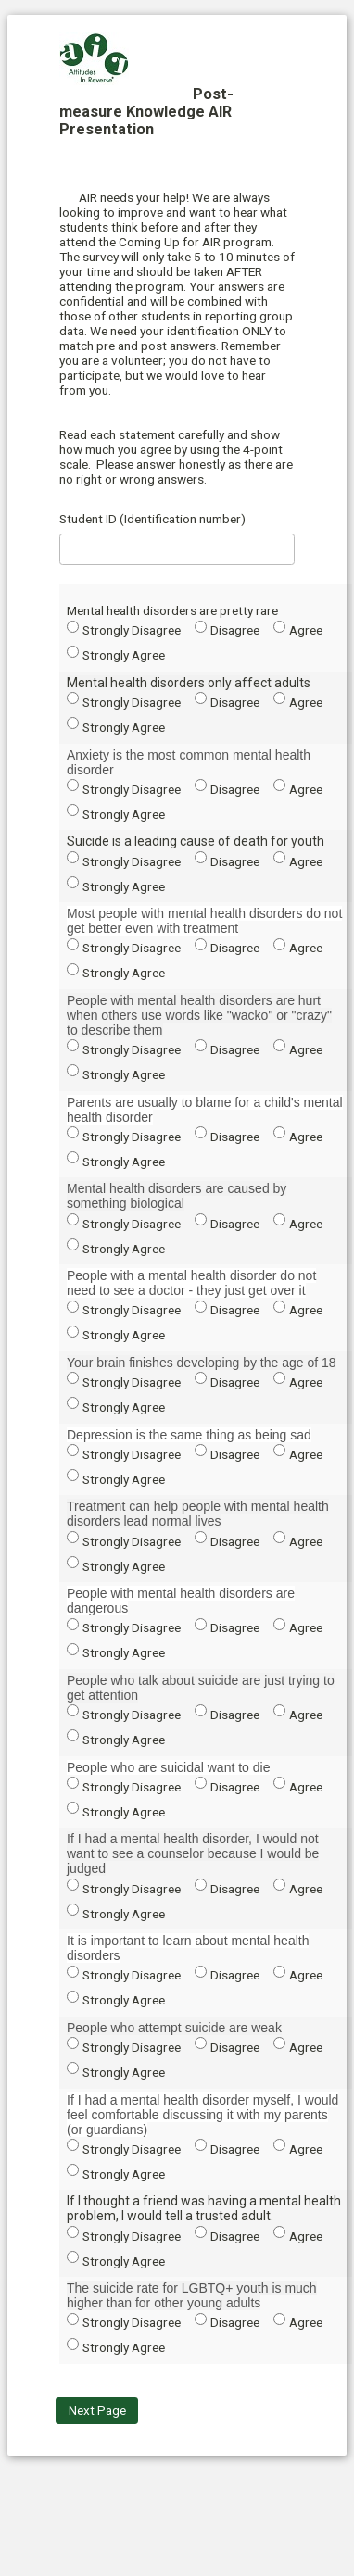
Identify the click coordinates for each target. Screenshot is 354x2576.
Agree (305, 629)
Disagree (234, 629)
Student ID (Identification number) (152, 518)
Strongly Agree (123, 654)
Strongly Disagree (131, 629)
